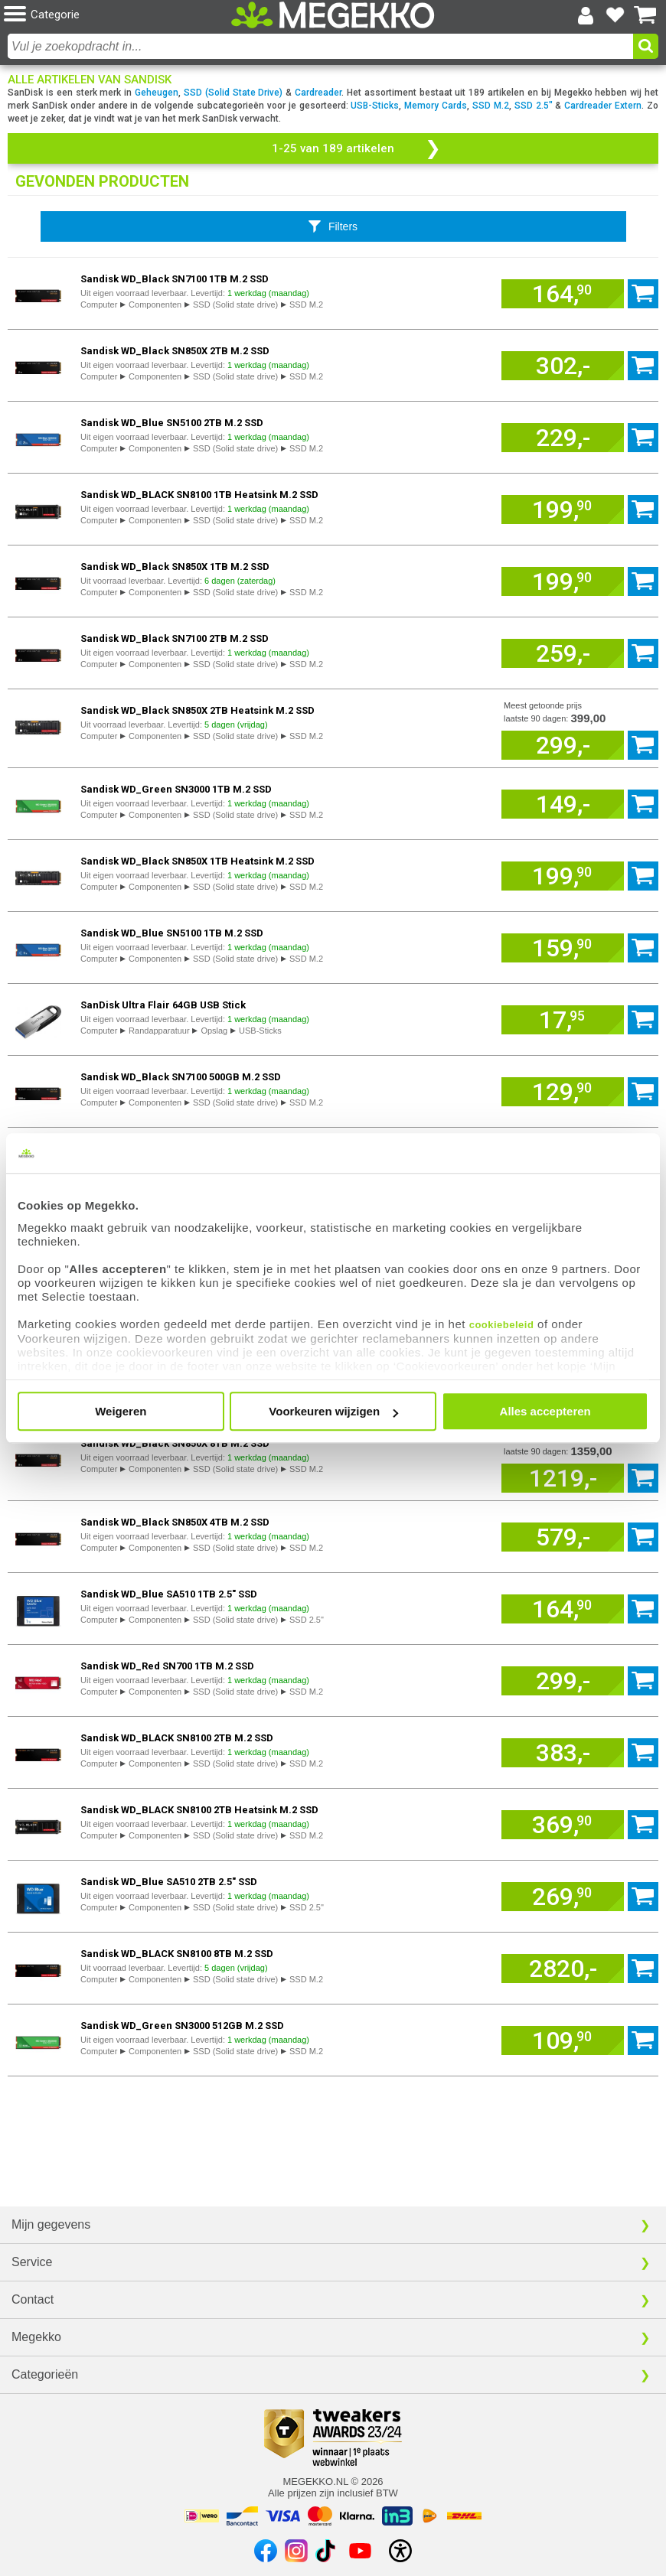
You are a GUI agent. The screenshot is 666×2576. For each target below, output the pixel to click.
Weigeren (120, 1411)
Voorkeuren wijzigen (333, 1411)
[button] (113, 15)
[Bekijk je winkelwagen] (645, 15)
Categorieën (44, 2374)
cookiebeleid (501, 1324)
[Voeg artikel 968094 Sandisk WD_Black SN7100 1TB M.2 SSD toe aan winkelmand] (562, 293)
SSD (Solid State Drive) (233, 92)
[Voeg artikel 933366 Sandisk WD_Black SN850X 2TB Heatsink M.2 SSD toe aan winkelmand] (562, 745)
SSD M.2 (490, 105)
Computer (98, 304)
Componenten (155, 304)
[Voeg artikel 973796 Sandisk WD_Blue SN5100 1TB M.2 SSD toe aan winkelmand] (562, 947)
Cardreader (318, 92)
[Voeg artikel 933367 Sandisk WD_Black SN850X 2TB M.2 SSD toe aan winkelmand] (562, 365)
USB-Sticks (375, 105)
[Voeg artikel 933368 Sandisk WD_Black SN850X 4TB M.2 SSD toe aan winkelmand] (562, 1537)
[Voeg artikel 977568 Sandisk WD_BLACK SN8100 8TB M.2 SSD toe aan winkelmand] (562, 1968)
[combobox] (320, 46)
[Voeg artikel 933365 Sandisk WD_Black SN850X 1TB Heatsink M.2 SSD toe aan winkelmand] (562, 876)
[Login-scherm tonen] (586, 15)
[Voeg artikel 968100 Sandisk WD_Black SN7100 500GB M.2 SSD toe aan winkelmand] (562, 1091)
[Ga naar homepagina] (333, 15)
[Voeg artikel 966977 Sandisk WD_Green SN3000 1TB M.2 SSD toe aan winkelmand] (562, 804)
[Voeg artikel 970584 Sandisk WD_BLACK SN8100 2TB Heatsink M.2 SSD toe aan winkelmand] (562, 1824)
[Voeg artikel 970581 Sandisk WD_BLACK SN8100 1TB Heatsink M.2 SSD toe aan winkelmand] (562, 509)
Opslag (214, 1030)
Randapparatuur (159, 1030)
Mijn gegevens (50, 2224)
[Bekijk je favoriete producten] (615, 15)
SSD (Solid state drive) (235, 304)
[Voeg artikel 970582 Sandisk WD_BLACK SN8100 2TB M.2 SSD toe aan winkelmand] (562, 1752)
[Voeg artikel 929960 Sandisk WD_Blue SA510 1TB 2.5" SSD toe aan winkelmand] (562, 1608)
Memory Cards (435, 105)
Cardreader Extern (603, 105)
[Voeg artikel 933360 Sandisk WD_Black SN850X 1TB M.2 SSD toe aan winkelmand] (562, 581)
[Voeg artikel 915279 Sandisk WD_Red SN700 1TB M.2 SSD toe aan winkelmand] (562, 1680)
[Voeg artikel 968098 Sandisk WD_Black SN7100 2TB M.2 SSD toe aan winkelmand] (562, 653)
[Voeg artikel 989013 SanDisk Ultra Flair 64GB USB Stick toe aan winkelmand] (562, 1019)
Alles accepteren (545, 1411)
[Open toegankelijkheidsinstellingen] (400, 2550)
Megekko (36, 2336)
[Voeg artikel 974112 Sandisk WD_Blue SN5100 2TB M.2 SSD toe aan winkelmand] (562, 437)
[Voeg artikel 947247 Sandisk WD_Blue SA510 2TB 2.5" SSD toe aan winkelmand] (562, 1896)
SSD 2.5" (533, 105)
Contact (32, 2299)
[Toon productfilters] (333, 226)
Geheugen (156, 92)
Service (31, 2261)
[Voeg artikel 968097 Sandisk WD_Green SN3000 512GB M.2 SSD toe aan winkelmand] (562, 2040)
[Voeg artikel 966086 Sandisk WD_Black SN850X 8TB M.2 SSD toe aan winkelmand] (562, 1478)
